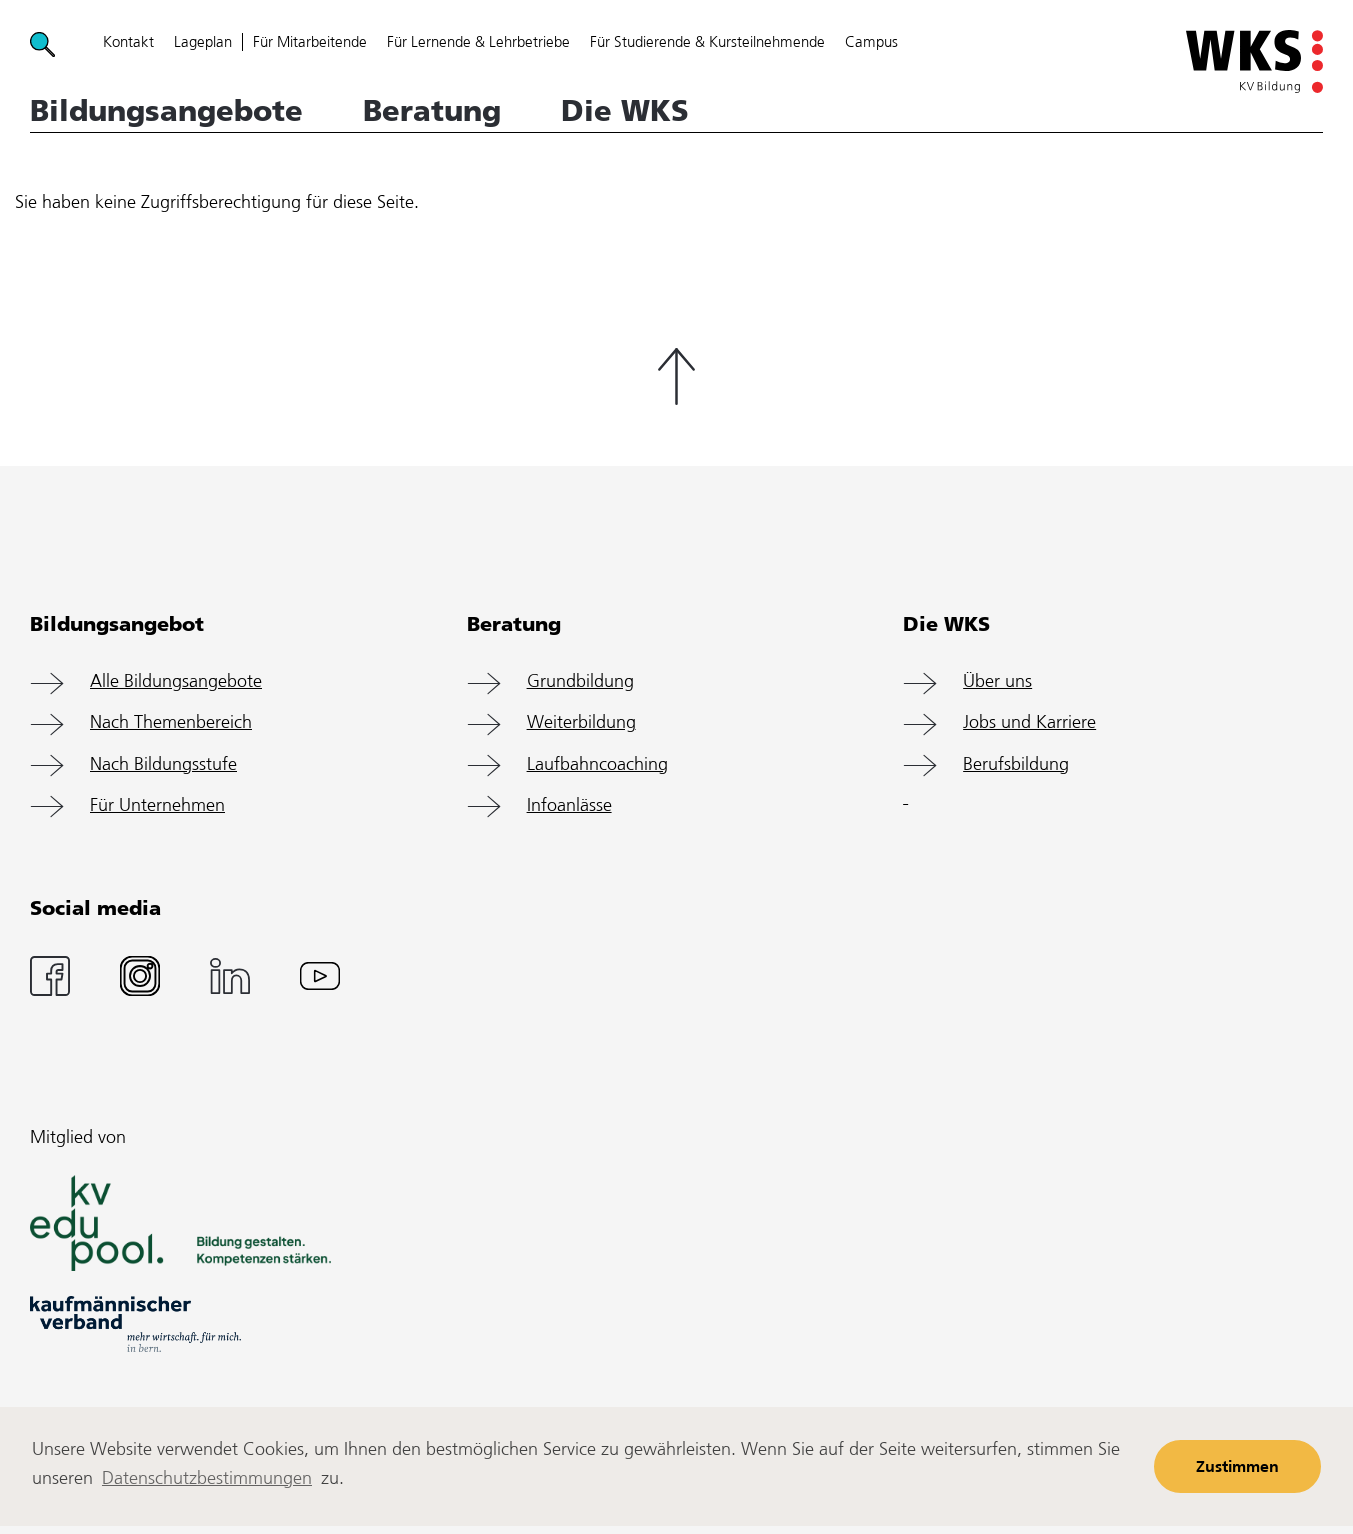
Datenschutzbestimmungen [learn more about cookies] (207, 1479)
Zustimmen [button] (1237, 1467)
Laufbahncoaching (597, 765)
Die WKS (625, 111)
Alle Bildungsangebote (176, 682)
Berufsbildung (1016, 765)
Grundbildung (580, 682)
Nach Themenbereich (171, 723)
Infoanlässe (569, 806)
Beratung (432, 111)
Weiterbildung (581, 723)
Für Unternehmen (157, 806)
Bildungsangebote (166, 111)
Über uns (997, 682)
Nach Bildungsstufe (163, 765)
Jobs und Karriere (1029, 723)
